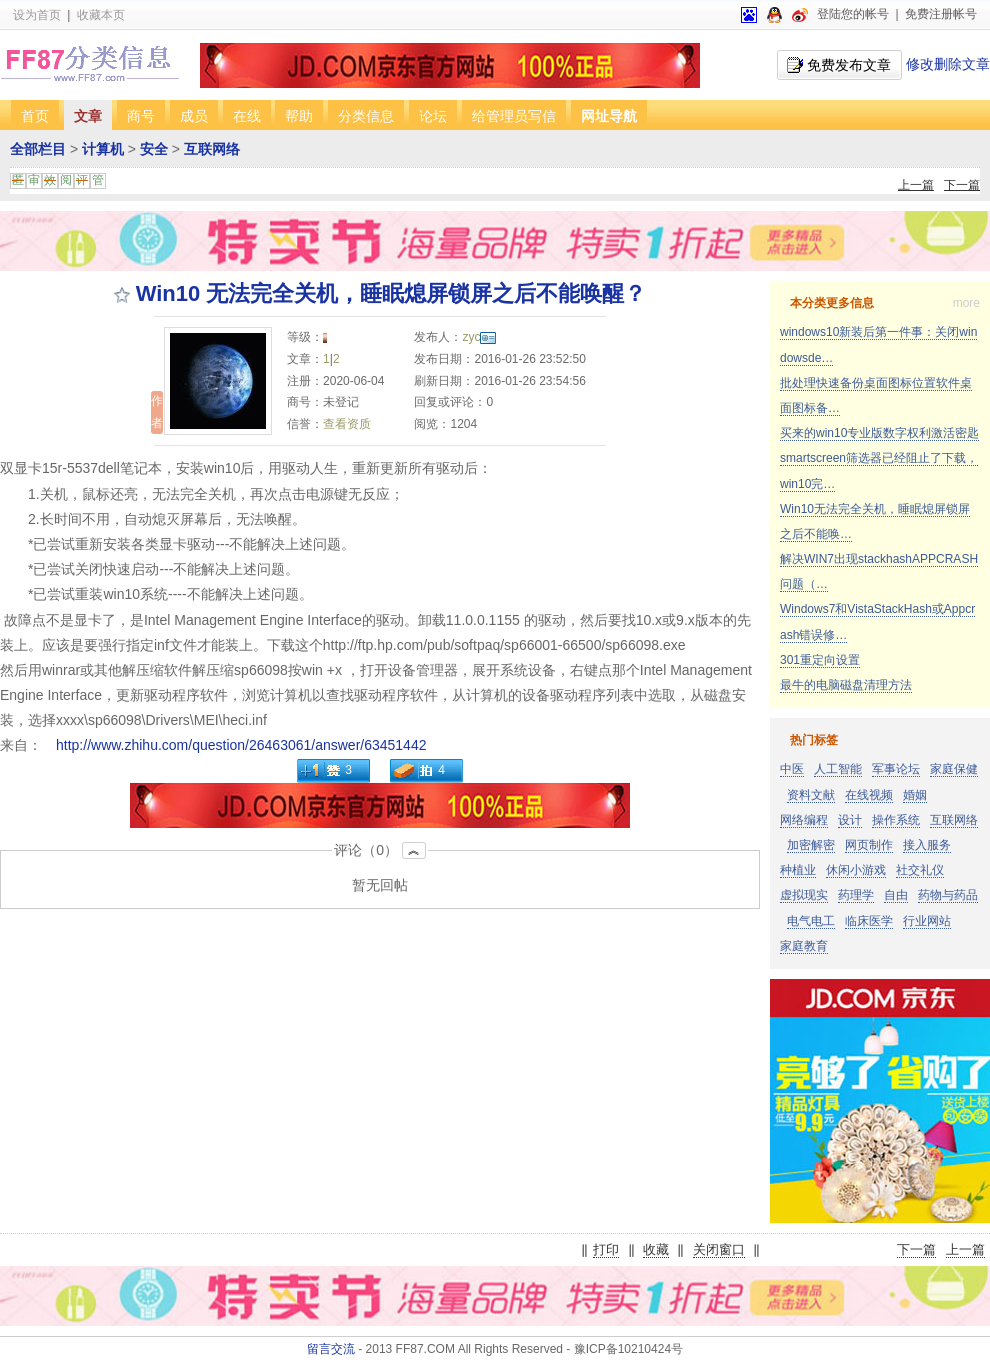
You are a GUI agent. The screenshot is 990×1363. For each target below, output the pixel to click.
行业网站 (927, 921)
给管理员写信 (514, 116)
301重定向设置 (820, 660)
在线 (247, 116)
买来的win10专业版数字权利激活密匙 (879, 433)
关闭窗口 (719, 1249)
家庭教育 (804, 946)
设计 (850, 820)
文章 (88, 116)
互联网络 (212, 149)
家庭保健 (954, 769)
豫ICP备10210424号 (628, 1349)
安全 (154, 149)
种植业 (798, 870)
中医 (792, 769)
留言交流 (331, 1349)
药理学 (856, 895)
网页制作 (869, 845)
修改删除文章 (948, 64)
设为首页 (37, 15)
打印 (606, 1249)
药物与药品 (948, 895)
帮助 (299, 116)
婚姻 (915, 795)
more (966, 303)
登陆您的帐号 (853, 14)
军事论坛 (896, 769)
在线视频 (869, 795)
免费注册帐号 (941, 14)
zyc (479, 337)
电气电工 (811, 921)
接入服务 (927, 845)
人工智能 (838, 769)
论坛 (433, 116)
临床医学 (869, 921)
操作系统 (896, 820)
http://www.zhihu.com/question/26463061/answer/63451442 (241, 745)
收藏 (656, 1249)
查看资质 (347, 424)
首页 (35, 116)
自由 (896, 895)
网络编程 (804, 820)
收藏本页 (101, 15)
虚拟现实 (804, 895)
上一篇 (916, 185)
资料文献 (811, 795)
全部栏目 (38, 149)
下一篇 (962, 185)
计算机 (103, 149)
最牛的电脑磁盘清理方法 (846, 685)
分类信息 (366, 116)
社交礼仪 (920, 870)
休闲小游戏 (856, 870)
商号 (141, 116)
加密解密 (811, 845)
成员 (194, 116)
